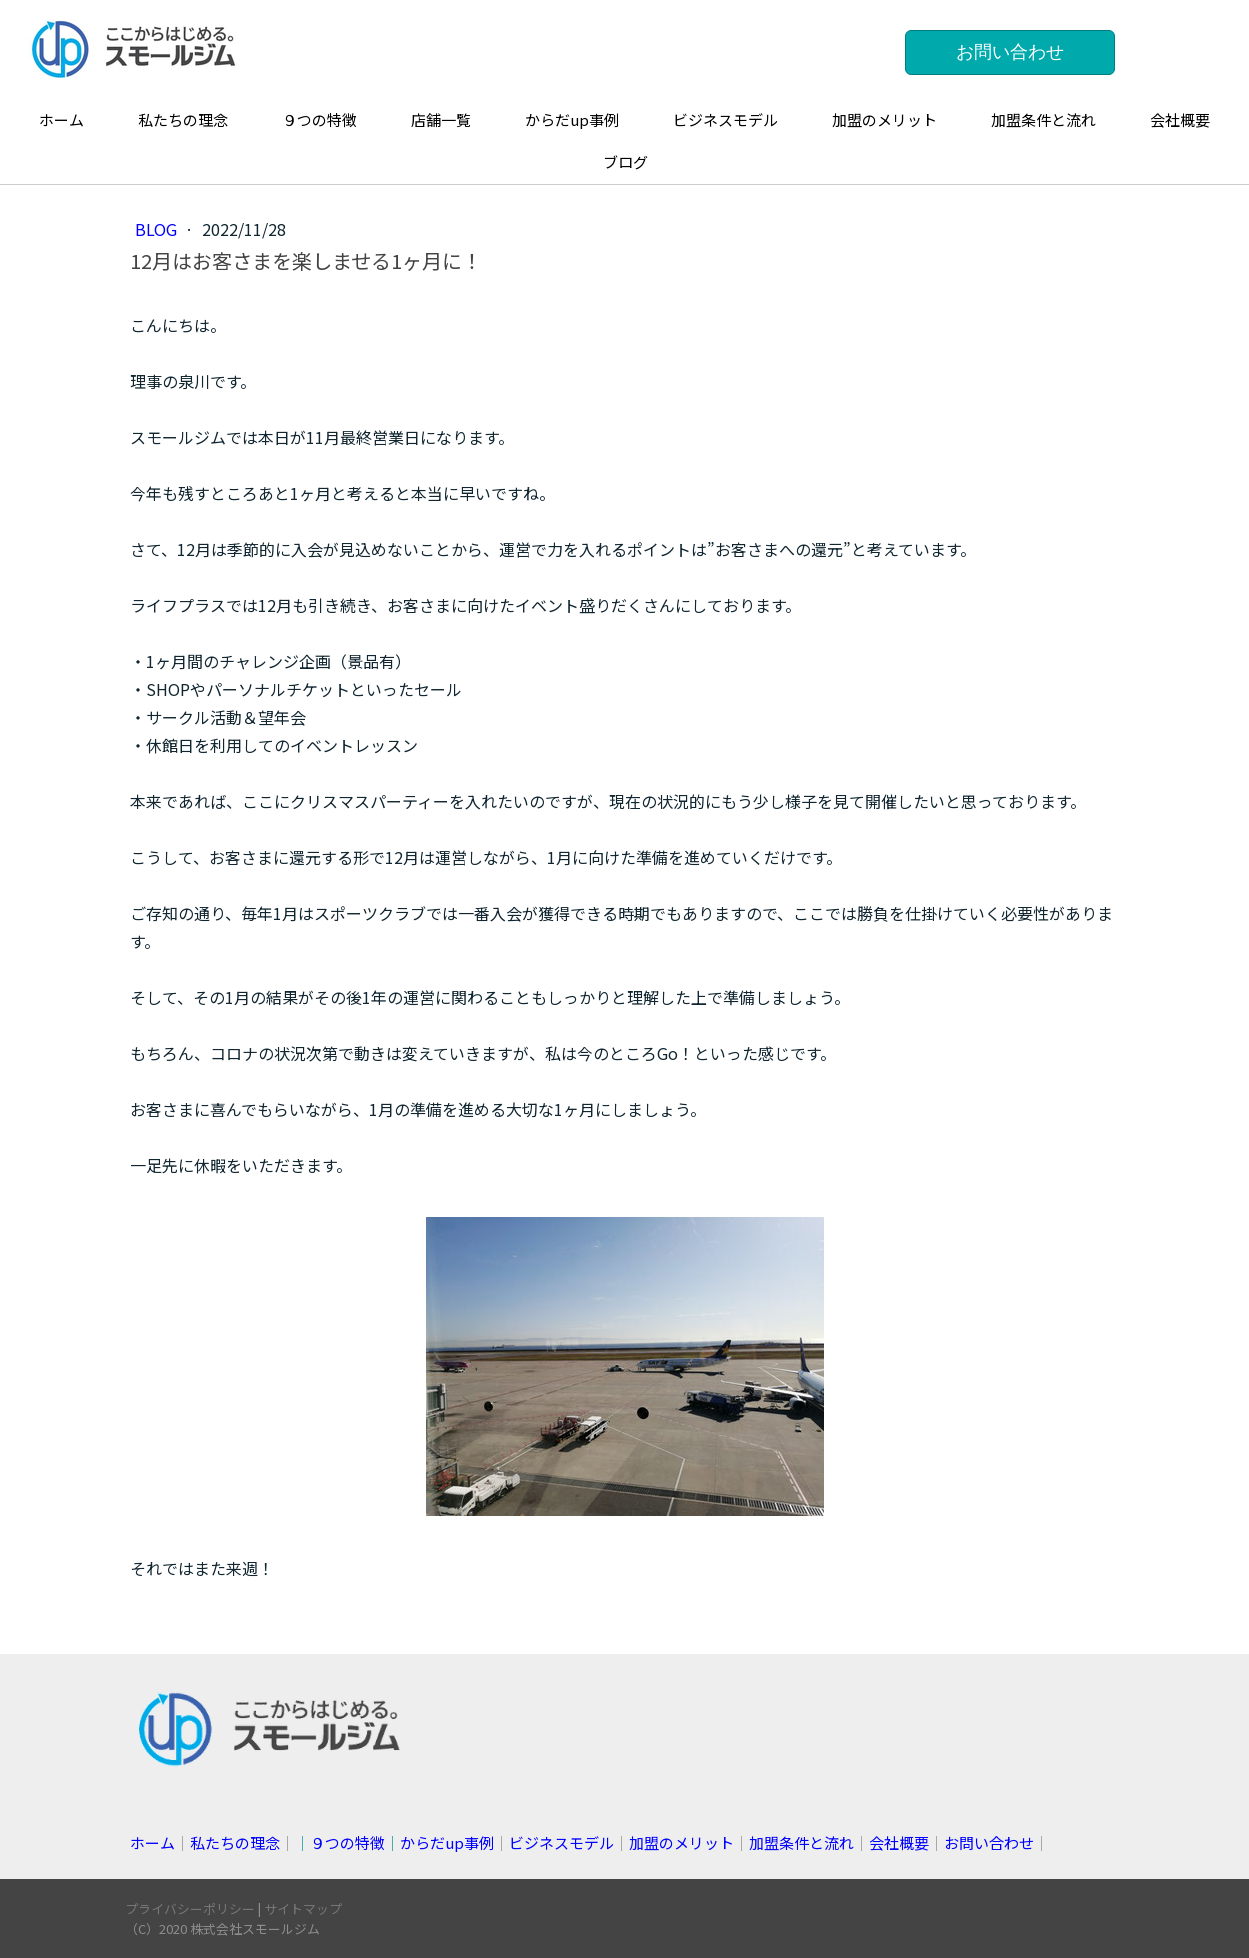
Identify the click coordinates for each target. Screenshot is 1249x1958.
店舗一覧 (441, 119)
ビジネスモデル (725, 119)
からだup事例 (572, 119)
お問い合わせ (1010, 52)
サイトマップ (303, 1908)
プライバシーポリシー (190, 1908)
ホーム (61, 119)
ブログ (625, 161)
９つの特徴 (319, 119)
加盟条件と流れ (1043, 119)
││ (394, 1842)
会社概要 (1180, 119)
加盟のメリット (884, 119)
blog (158, 229)
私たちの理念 (183, 119)
